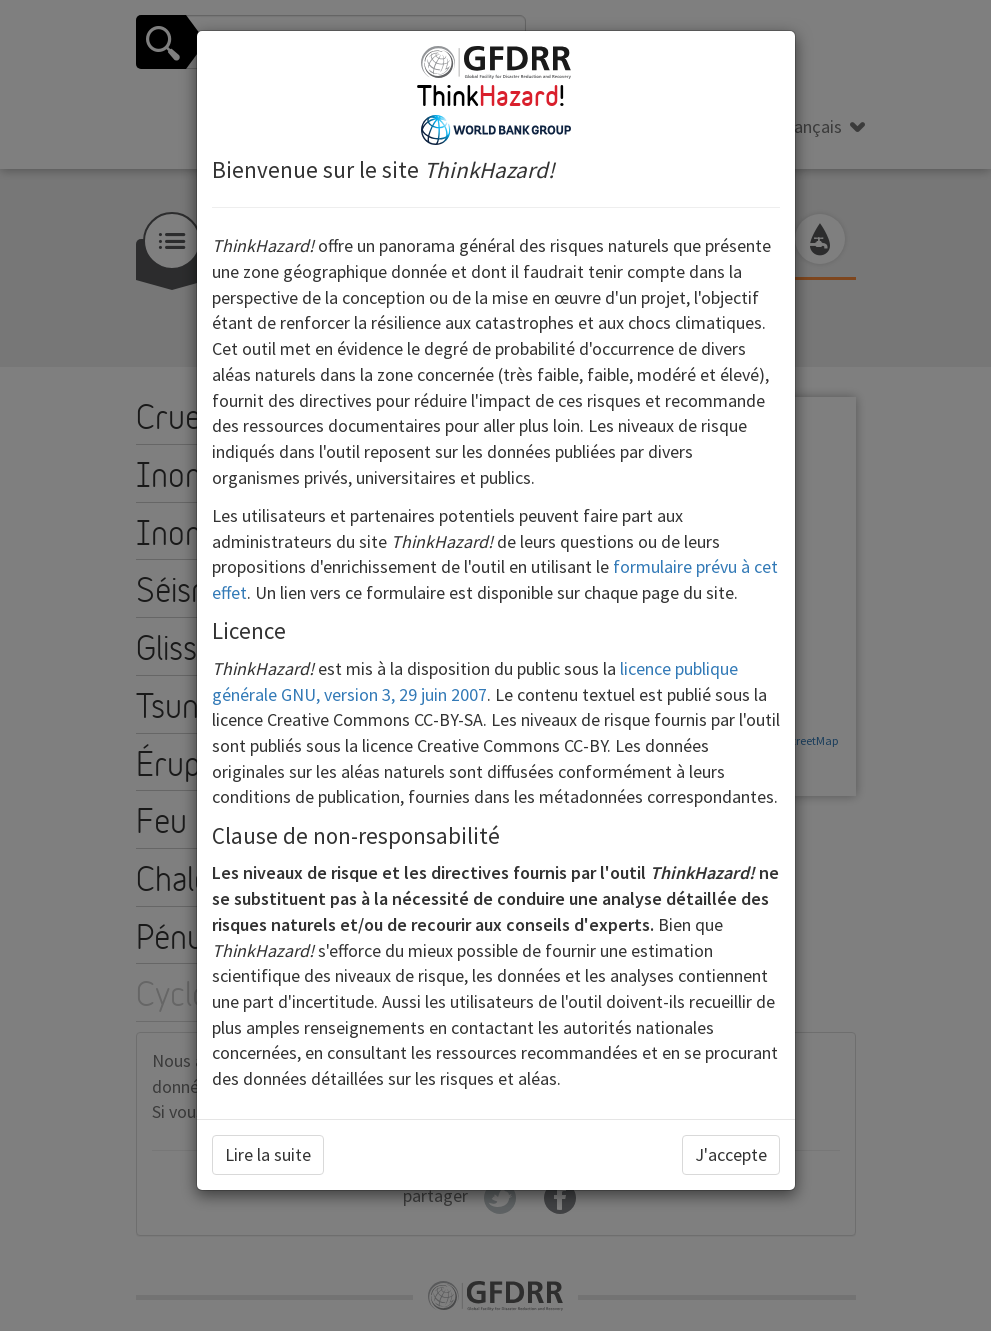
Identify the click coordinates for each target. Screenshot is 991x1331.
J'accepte (731, 1154)
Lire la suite (268, 1154)
